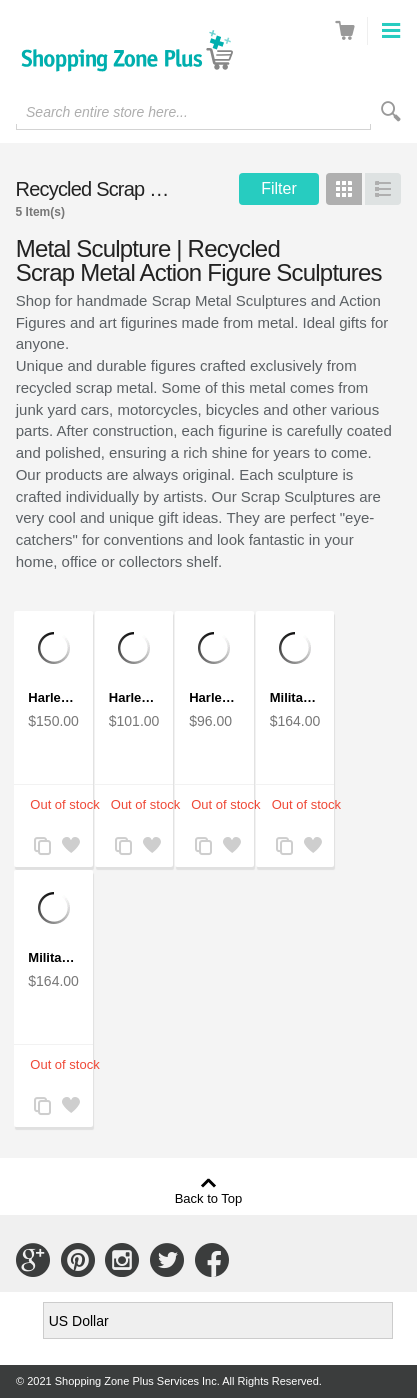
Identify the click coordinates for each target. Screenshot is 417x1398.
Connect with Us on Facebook (212, 1260)
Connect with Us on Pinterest (78, 1260)
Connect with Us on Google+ (33, 1260)
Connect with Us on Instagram (122, 1260)
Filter (279, 188)
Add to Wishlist (70, 847)
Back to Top (209, 1198)
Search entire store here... (107, 112)
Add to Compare (42, 847)
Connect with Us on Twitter (167, 1260)
